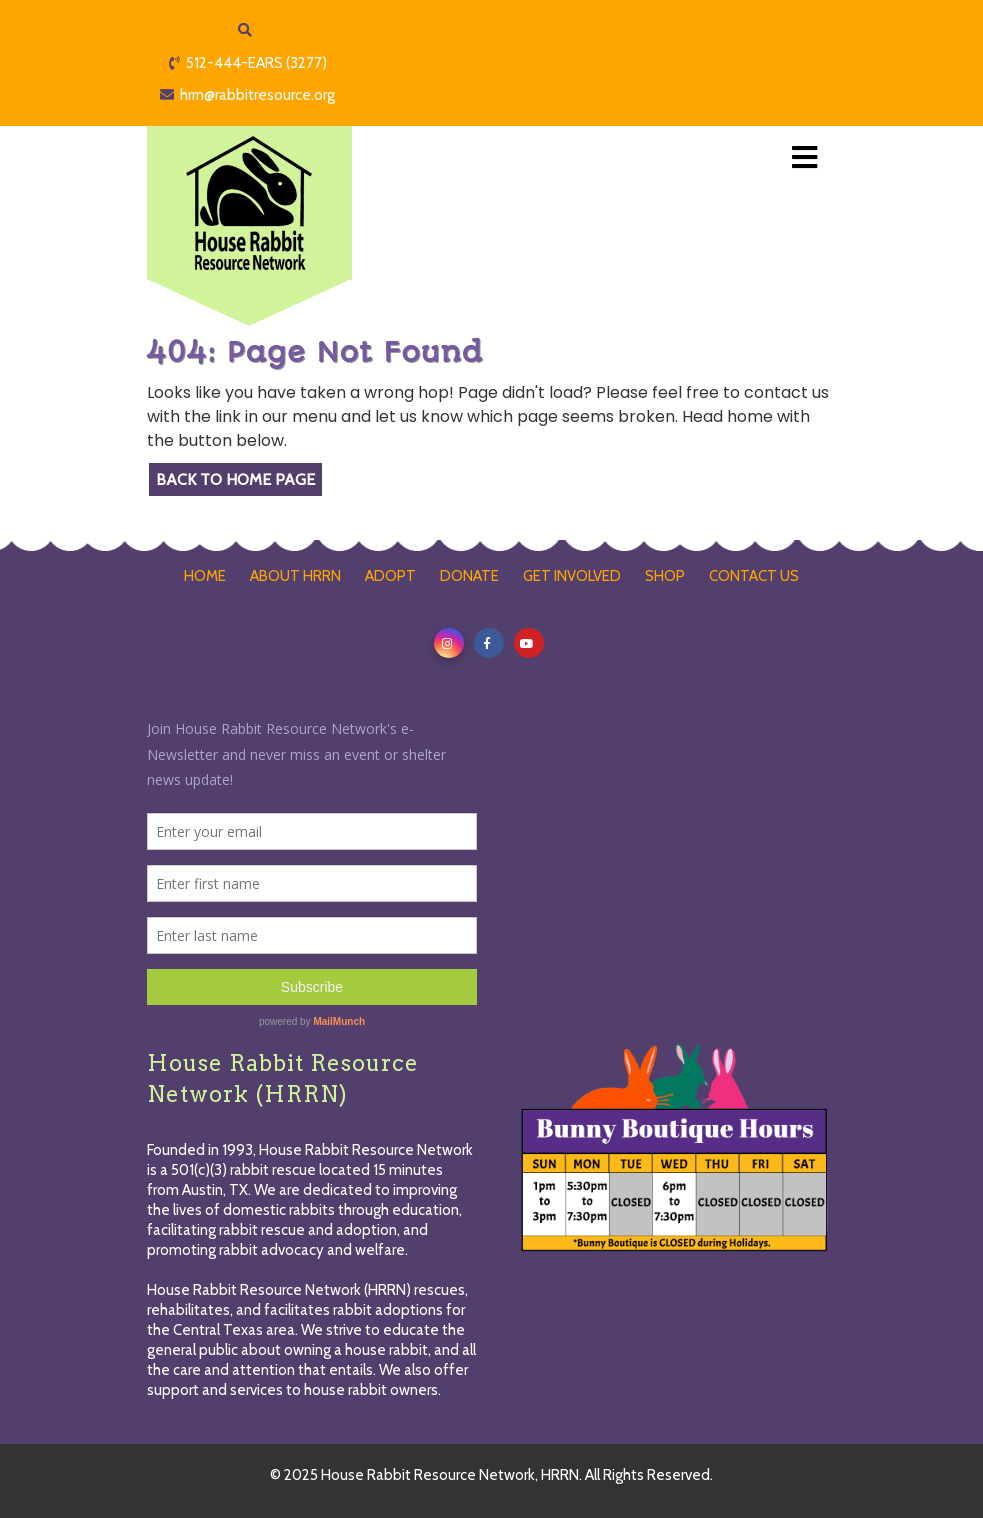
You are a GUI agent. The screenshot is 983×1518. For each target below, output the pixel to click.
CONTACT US (754, 576)
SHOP (665, 576)
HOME (205, 576)
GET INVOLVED (572, 576)
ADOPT (390, 576)
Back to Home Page (235, 479)
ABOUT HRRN (295, 576)
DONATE (469, 576)
